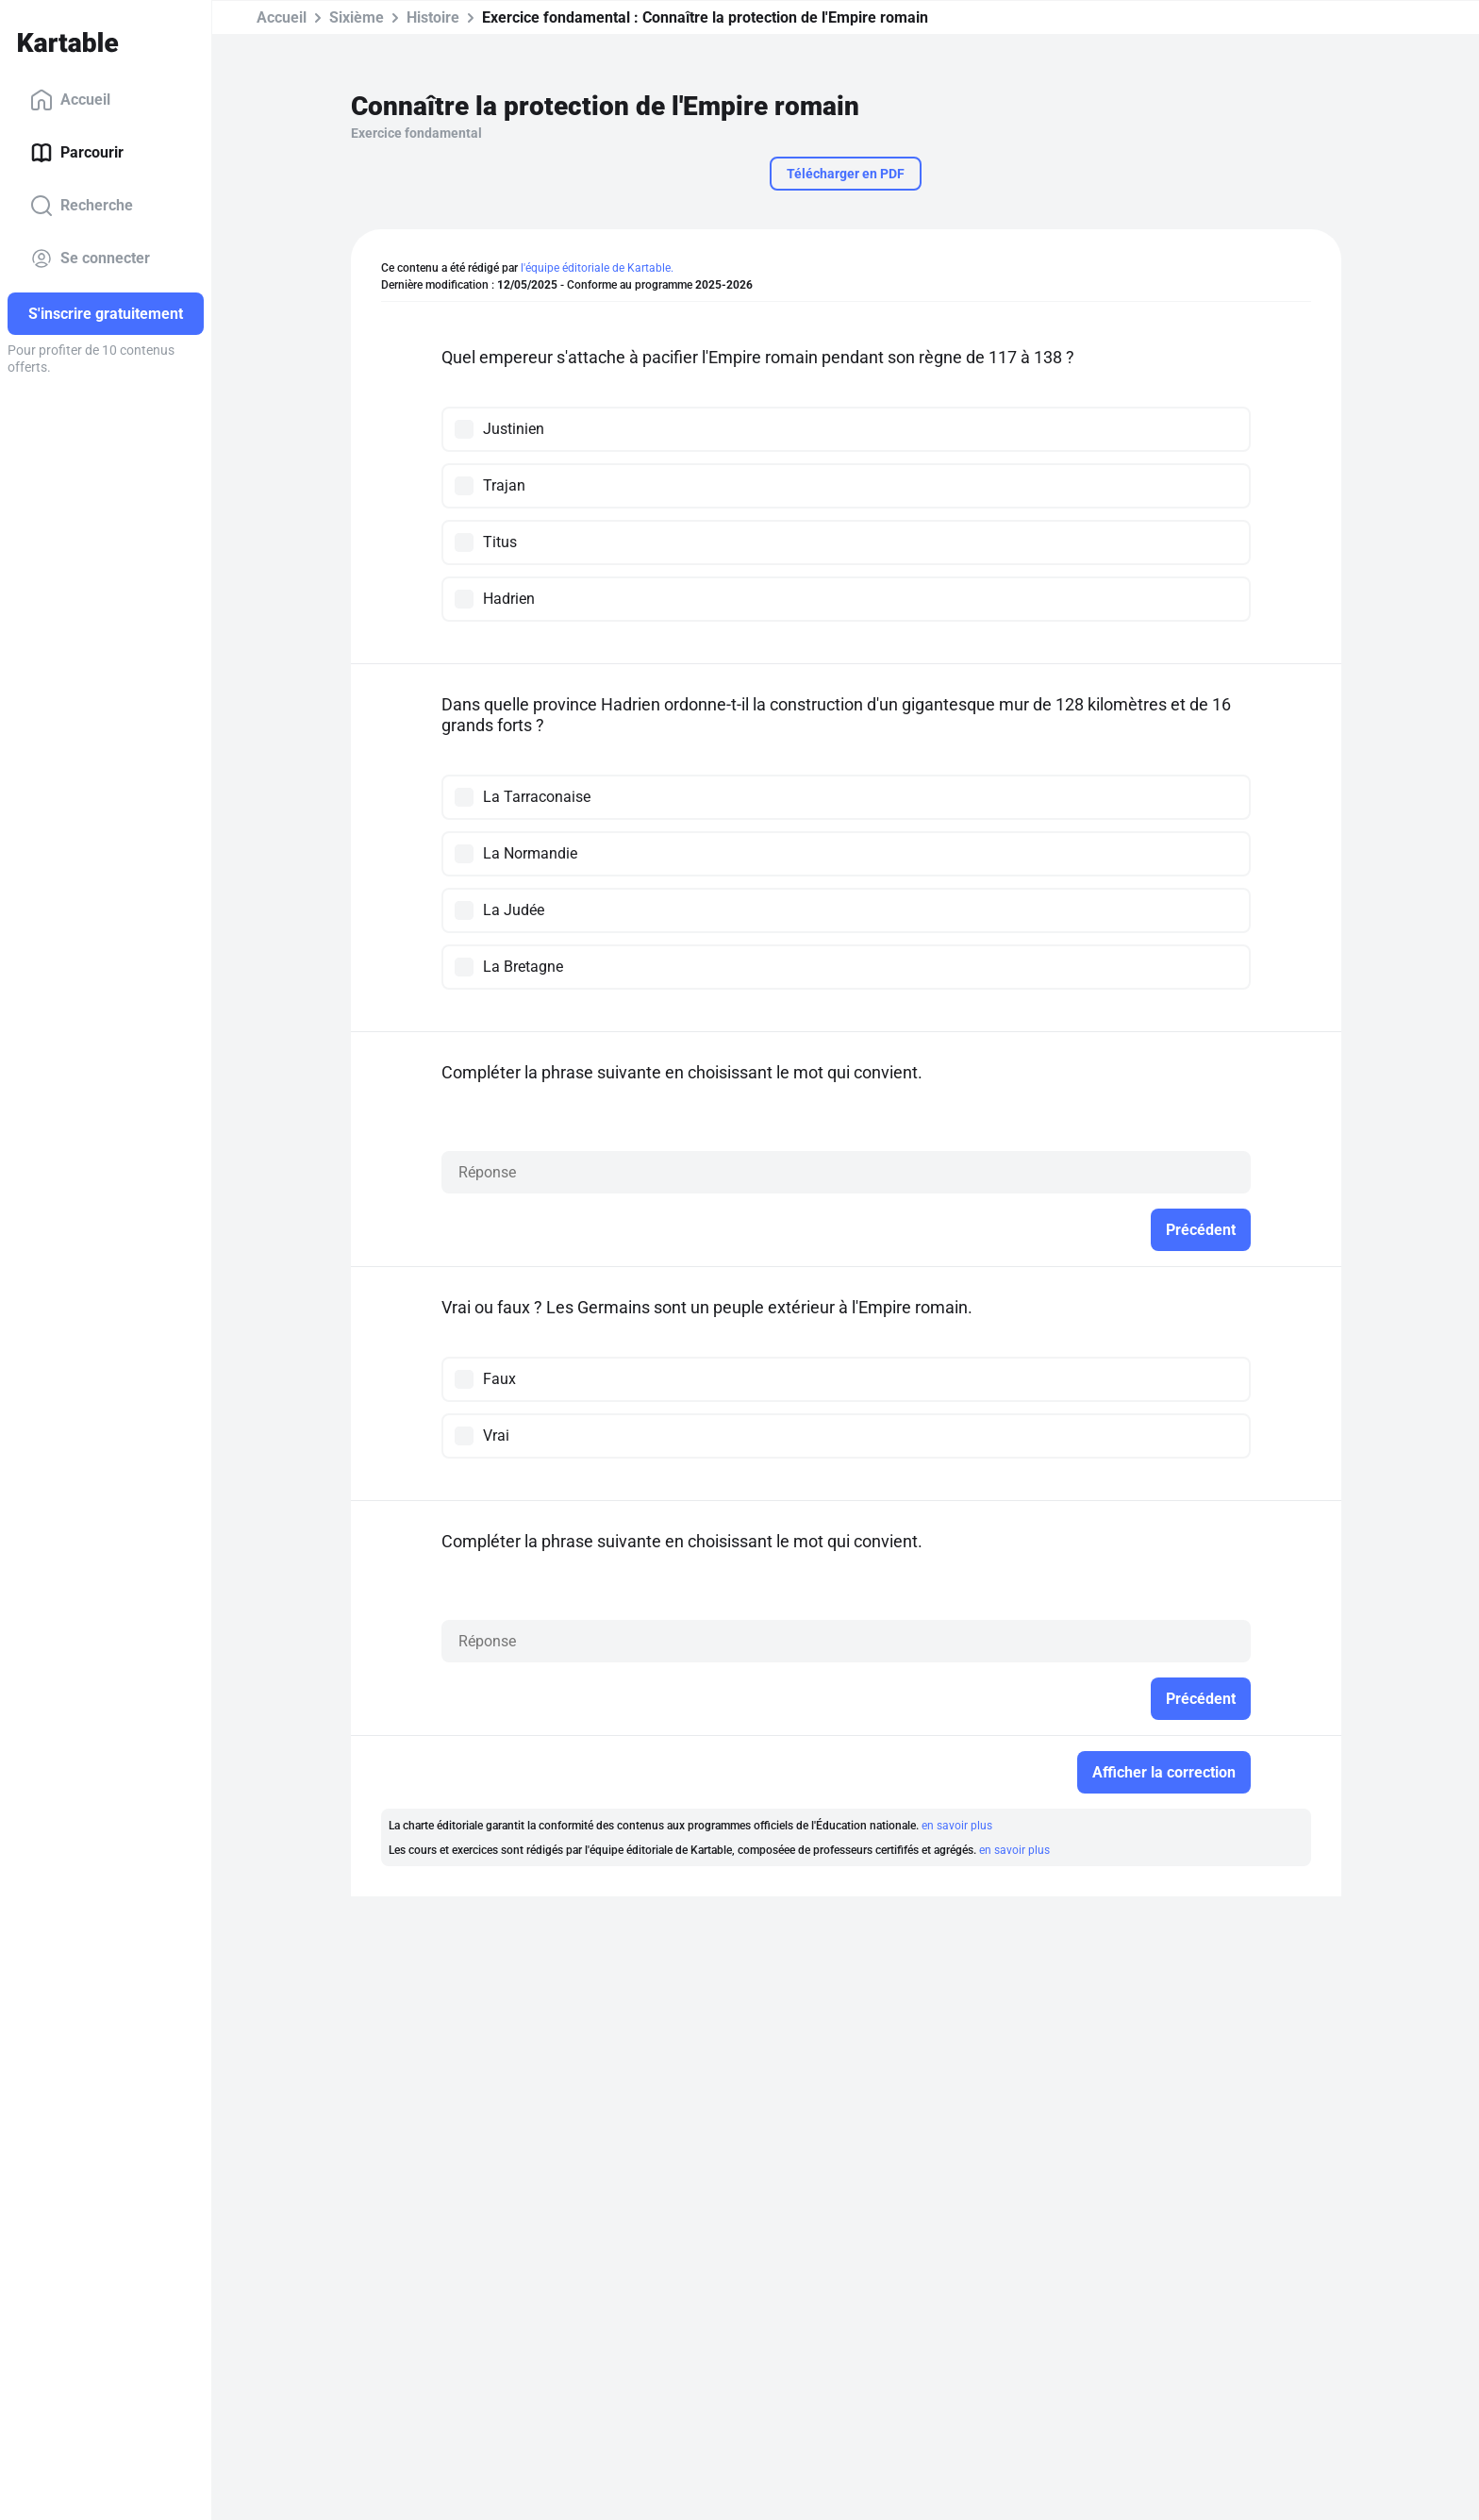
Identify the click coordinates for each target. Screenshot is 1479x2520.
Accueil (70, 100)
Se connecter (90, 258)
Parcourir (77, 153)
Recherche (81, 205)
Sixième (356, 17)
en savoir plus (957, 1825)
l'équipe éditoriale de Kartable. (597, 268)
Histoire (433, 17)
